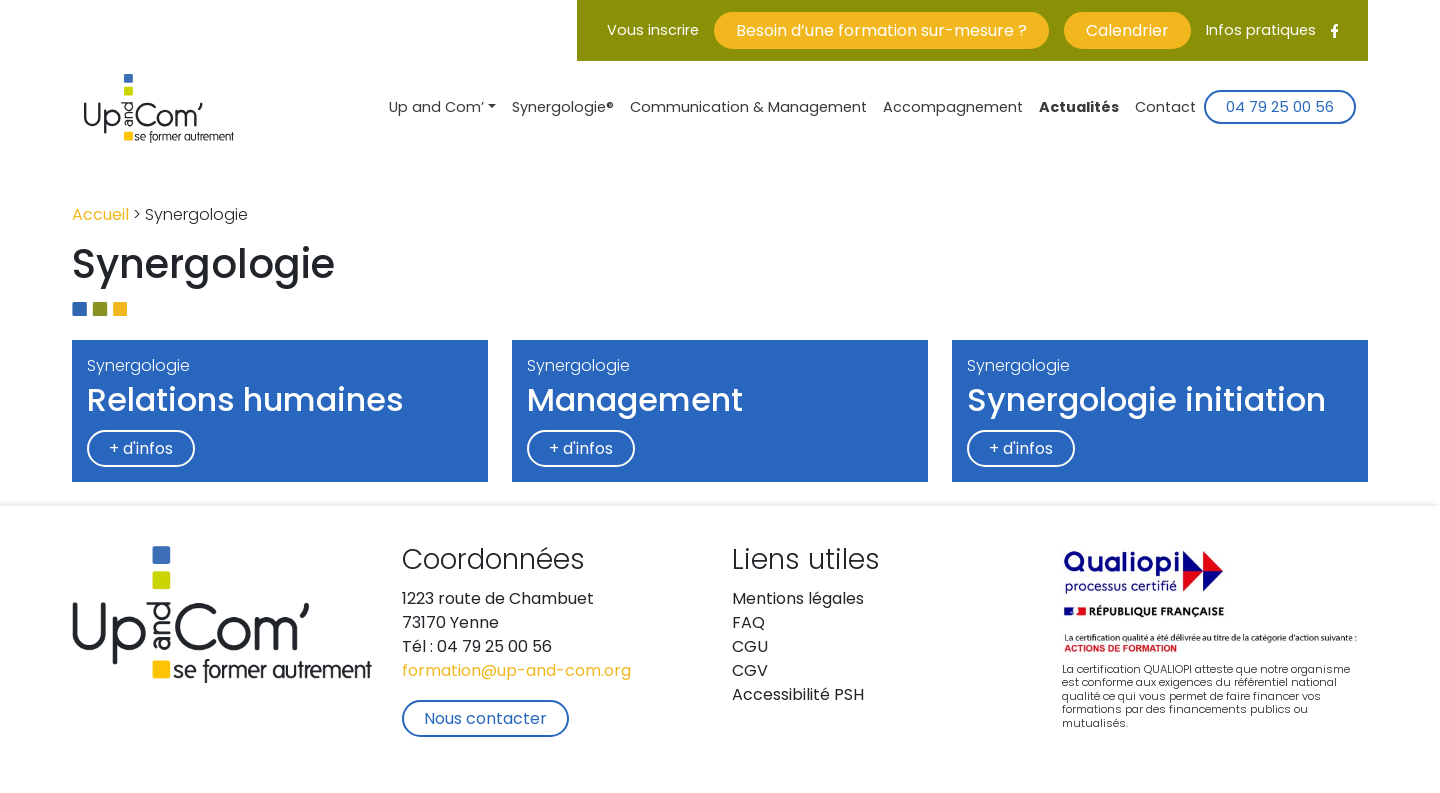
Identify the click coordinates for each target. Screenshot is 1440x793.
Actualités (1079, 108)
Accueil (100, 216)
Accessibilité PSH (798, 696)
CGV (750, 672)
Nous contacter (485, 720)
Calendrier (1127, 32)
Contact (1165, 108)
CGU (750, 648)
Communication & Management (748, 108)
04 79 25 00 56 (1280, 108)
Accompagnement (953, 108)
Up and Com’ (436, 108)
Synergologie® (563, 108)
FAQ (748, 624)
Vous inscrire (653, 31)
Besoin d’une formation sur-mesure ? (881, 32)
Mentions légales (798, 600)
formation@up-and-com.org (516, 672)
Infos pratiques (1261, 31)
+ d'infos (141, 450)
